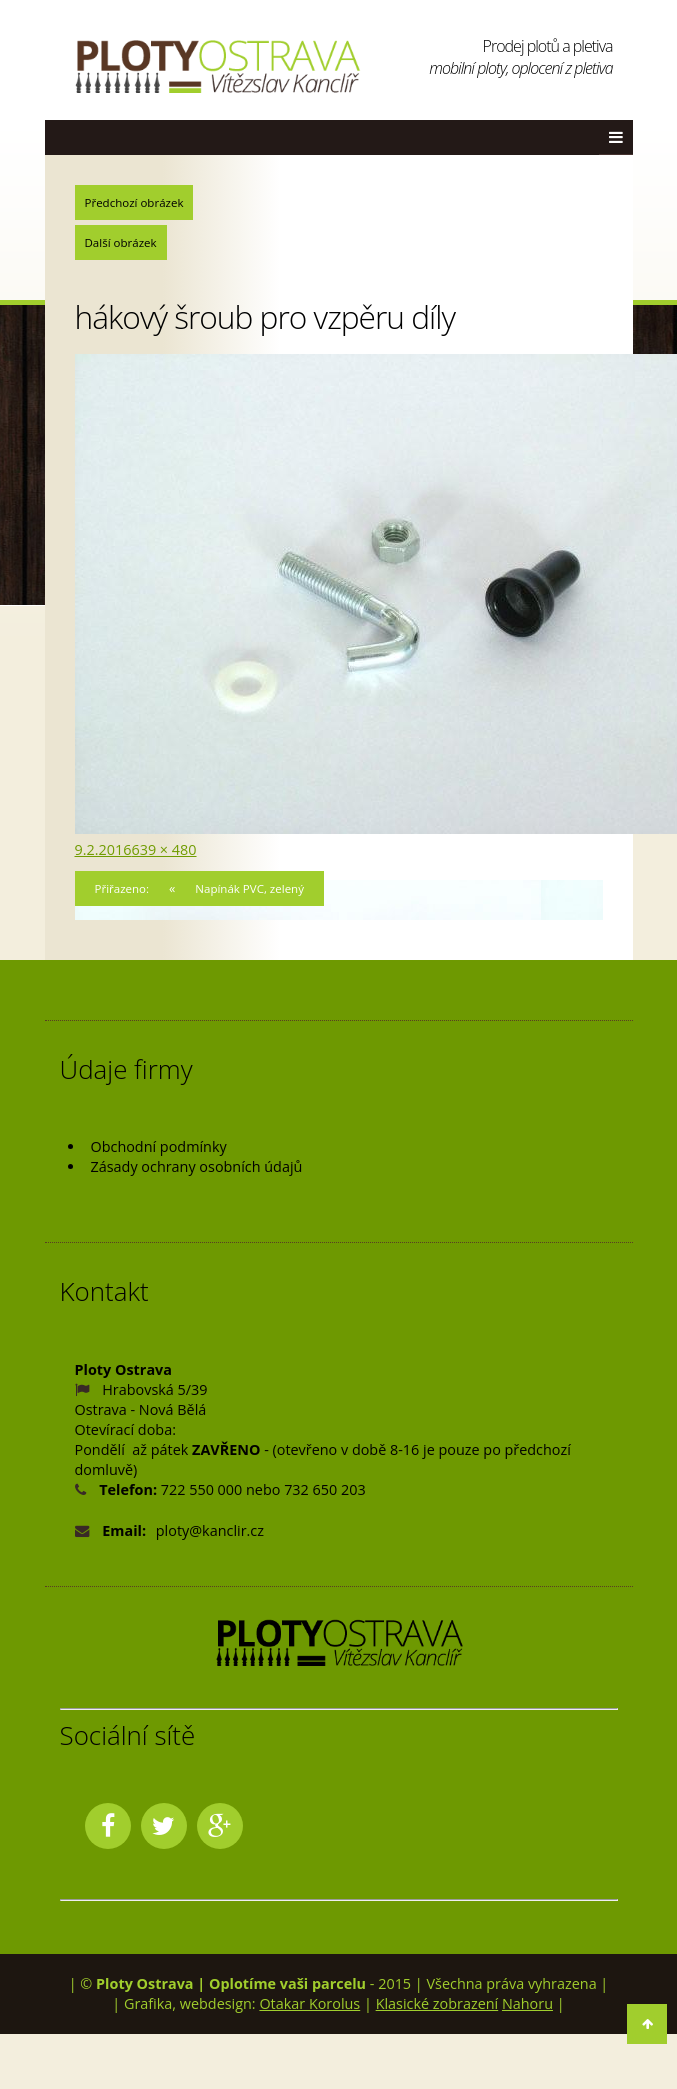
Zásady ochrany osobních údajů (197, 1166)
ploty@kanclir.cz (210, 1530)
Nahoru (527, 2003)
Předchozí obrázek (134, 202)
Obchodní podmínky (159, 1146)
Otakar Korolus (309, 2003)
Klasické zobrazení (437, 2003)
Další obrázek (121, 242)
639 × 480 (163, 849)
